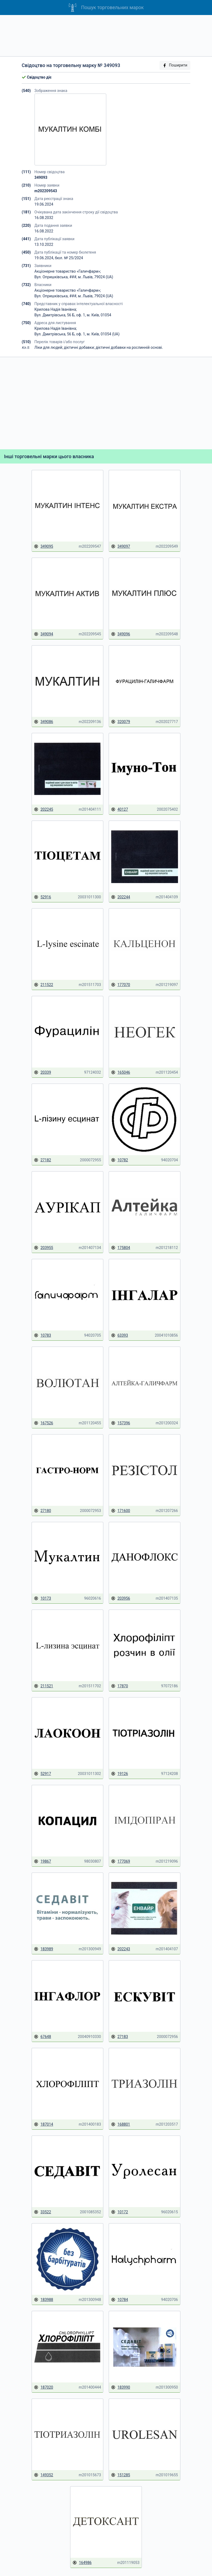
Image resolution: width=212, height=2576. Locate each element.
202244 (120, 897)
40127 (119, 809)
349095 (43, 546)
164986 (82, 2562)
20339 (42, 1072)
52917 (42, 1773)
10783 (42, 1335)
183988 (43, 2299)
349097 (120, 546)
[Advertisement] (106, 36)
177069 (120, 1861)
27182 (42, 1160)
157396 (120, 1423)
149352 (43, 2475)
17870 (119, 1686)
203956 (120, 1598)
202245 (43, 809)
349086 (43, 722)
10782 (119, 1160)
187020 (43, 2387)
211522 (43, 985)
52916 (42, 897)
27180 (42, 1510)
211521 (43, 1686)
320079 (120, 722)
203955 (43, 1248)
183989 (43, 1949)
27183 (119, 2036)
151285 (120, 2475)
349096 (120, 634)
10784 (119, 2299)
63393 (119, 1335)
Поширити (174, 65)
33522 (42, 2212)
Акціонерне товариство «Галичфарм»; (68, 271)
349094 (43, 634)
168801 (120, 2124)
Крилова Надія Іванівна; (56, 309)
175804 (120, 1248)
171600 (120, 1510)
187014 (43, 2124)
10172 (119, 2212)
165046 (120, 1072)
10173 (42, 1598)
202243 (120, 1949)
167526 (43, 1423)
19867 (42, 1861)
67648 (42, 2036)
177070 (120, 985)
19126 (119, 1773)
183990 (120, 2387)
